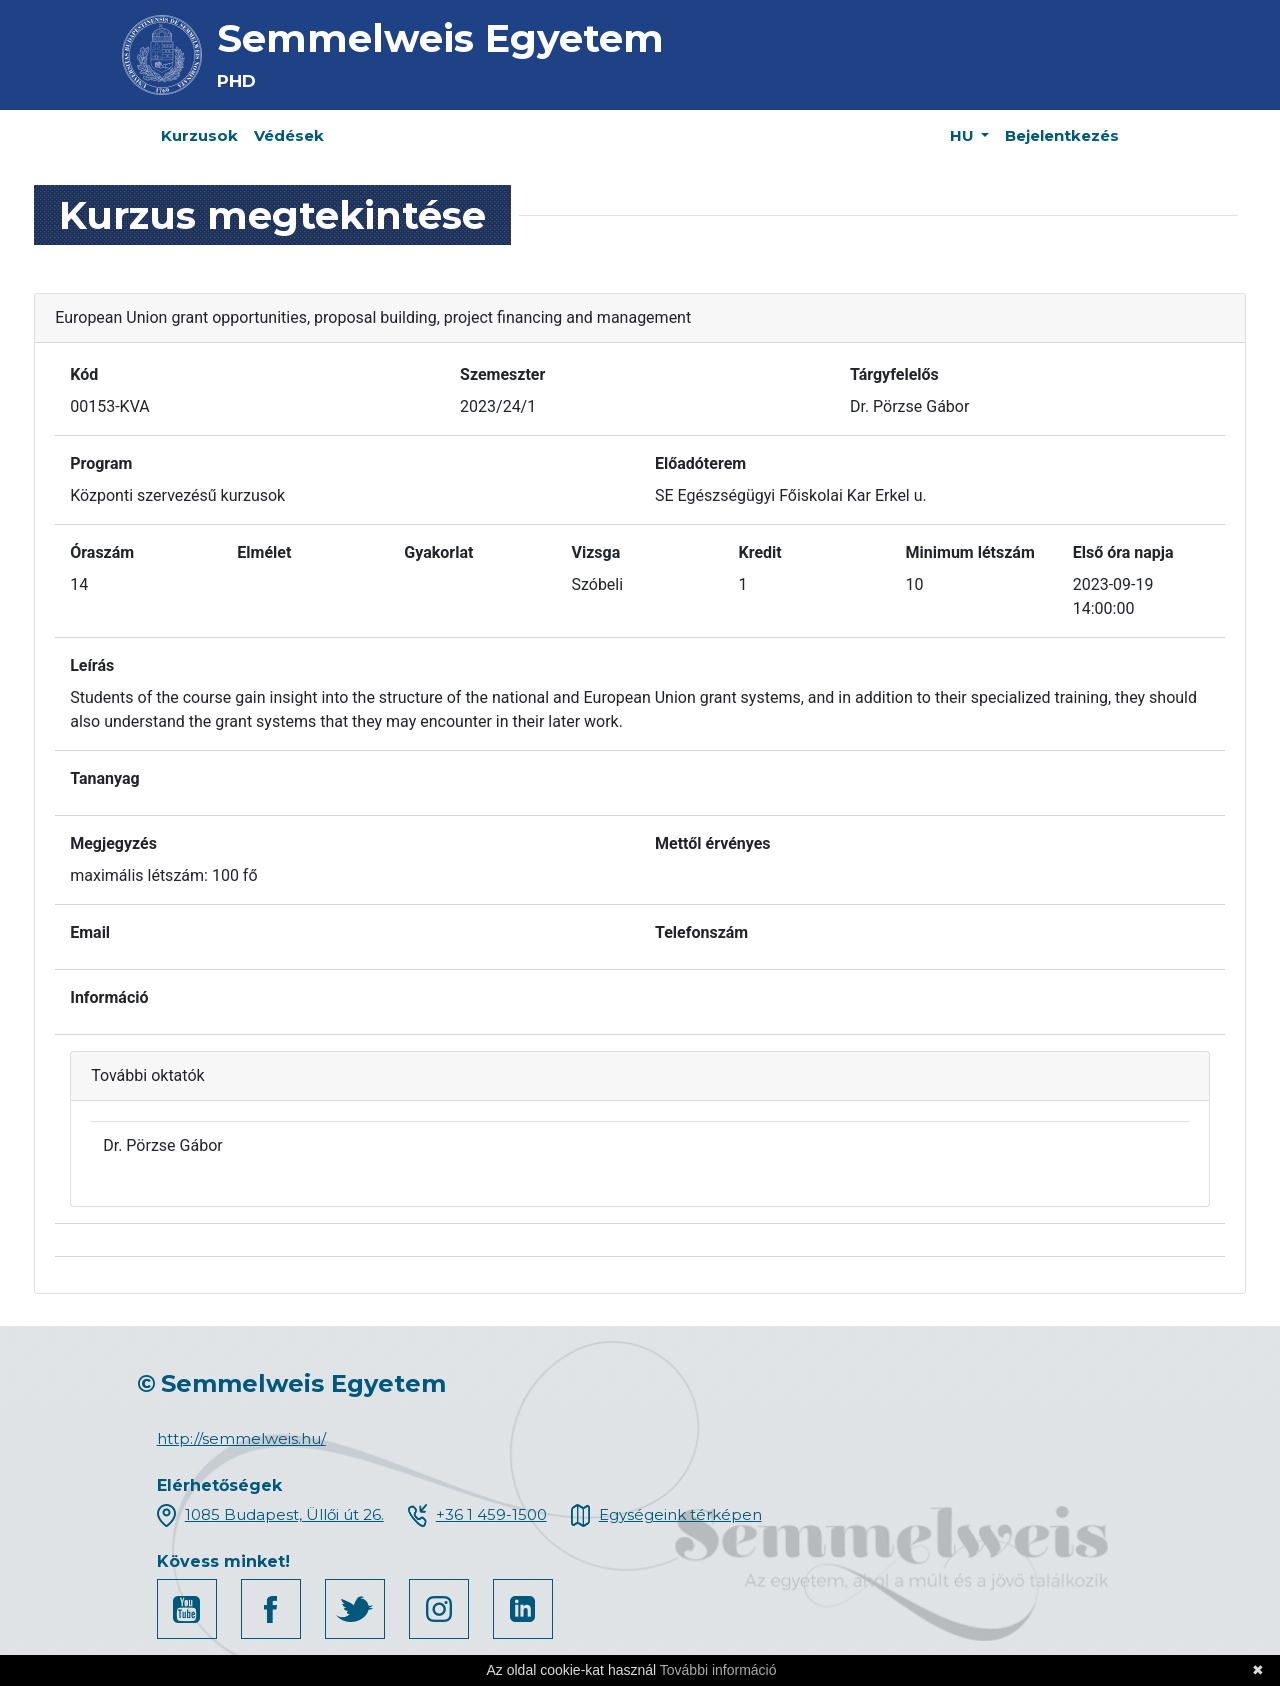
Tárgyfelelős (894, 374)
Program (101, 463)
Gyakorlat (438, 552)
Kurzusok (199, 135)
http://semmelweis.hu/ (241, 1438)
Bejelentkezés (1062, 135)
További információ (718, 1670)
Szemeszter (502, 374)
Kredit (760, 552)
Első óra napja (1123, 552)
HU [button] (964, 135)
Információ (109, 997)
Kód (84, 374)
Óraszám (102, 552)
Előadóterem (700, 463)
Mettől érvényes (713, 843)
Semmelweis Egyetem (440, 38)
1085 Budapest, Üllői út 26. (284, 1514)
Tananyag (104, 778)
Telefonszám (701, 932)
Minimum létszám (970, 552)
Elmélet (264, 552)
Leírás (92, 665)
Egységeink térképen (680, 1514)
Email (90, 932)
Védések (289, 135)
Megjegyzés (113, 843)
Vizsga (595, 552)
